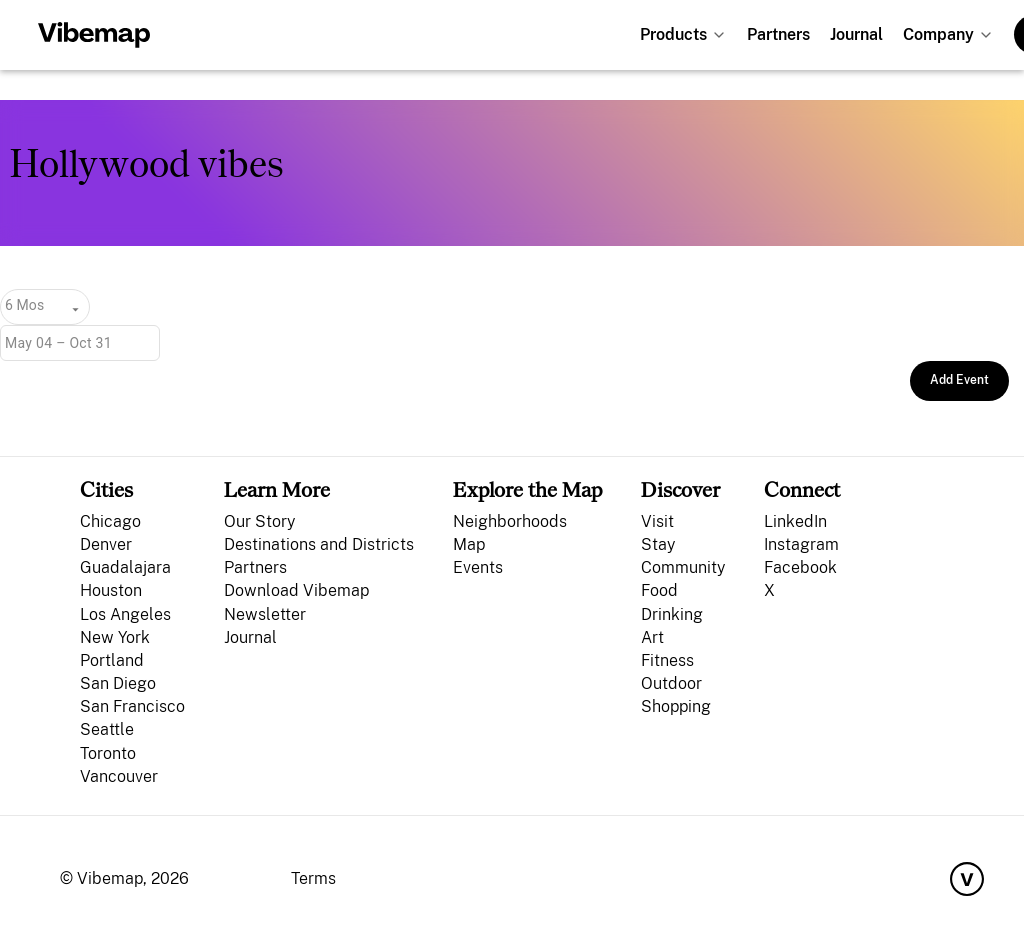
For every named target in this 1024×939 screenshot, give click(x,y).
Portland (112, 660)
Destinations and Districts (319, 544)
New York (115, 637)
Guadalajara (125, 567)
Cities (106, 489)
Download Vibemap (296, 590)
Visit (657, 521)
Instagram (801, 544)
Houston (111, 590)
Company (938, 34)
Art (652, 637)
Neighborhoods (510, 521)
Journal (856, 34)
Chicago (110, 521)
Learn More (277, 489)
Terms (313, 878)
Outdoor (671, 683)
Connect (802, 489)
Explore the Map (527, 489)
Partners (778, 34)
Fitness (667, 660)
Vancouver (119, 776)
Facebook (800, 567)
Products (673, 34)
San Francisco (132, 706)
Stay (658, 544)
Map (469, 544)
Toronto (108, 753)
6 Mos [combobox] (24, 305)
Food (659, 590)
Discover (680, 489)
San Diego (118, 683)
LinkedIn (795, 521)
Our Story (259, 521)
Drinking (672, 614)
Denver (106, 544)
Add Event (959, 380)
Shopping (676, 706)
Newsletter (265, 614)
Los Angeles (125, 614)
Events (478, 567)
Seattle (107, 729)
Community (683, 567)
